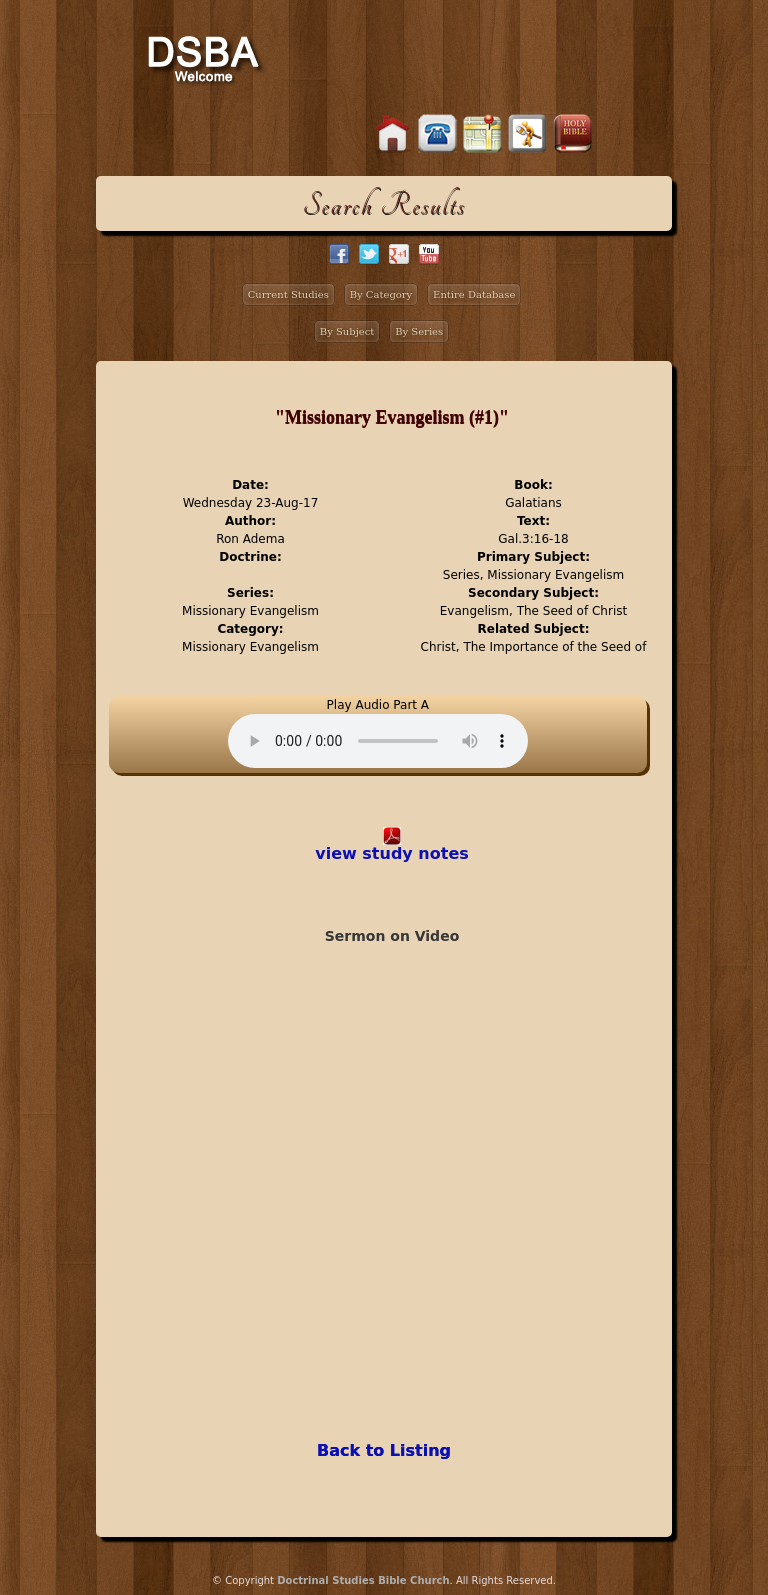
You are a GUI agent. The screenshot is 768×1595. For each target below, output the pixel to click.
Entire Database (474, 294)
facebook (339, 254)
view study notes (392, 853)
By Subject (347, 331)
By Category (381, 294)
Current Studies (288, 294)
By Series (419, 331)
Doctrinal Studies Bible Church (363, 1580)
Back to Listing (384, 1450)
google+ (399, 254)
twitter (369, 254)
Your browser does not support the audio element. (378, 741)
